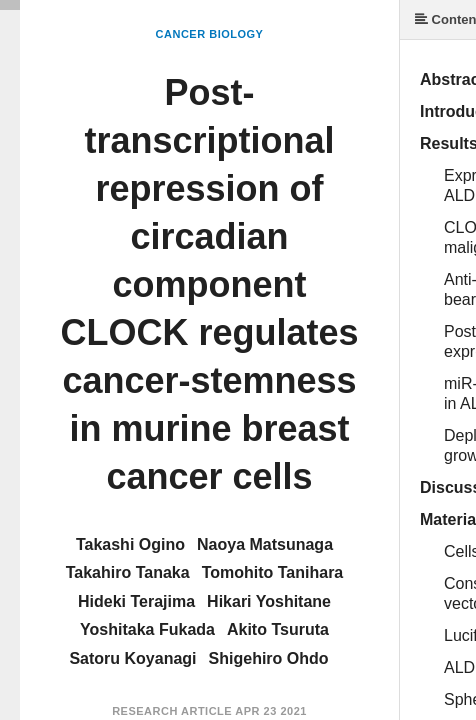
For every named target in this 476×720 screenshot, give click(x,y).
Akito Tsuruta (278, 629)
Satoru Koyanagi (132, 658)
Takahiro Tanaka (128, 572)
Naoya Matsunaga (265, 544)
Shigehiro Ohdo (269, 658)
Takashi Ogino (130, 544)
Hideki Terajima (136, 601)
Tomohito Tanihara (273, 572)
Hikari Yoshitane (269, 601)
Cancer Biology (210, 34)
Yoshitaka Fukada (147, 629)
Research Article (172, 711)
